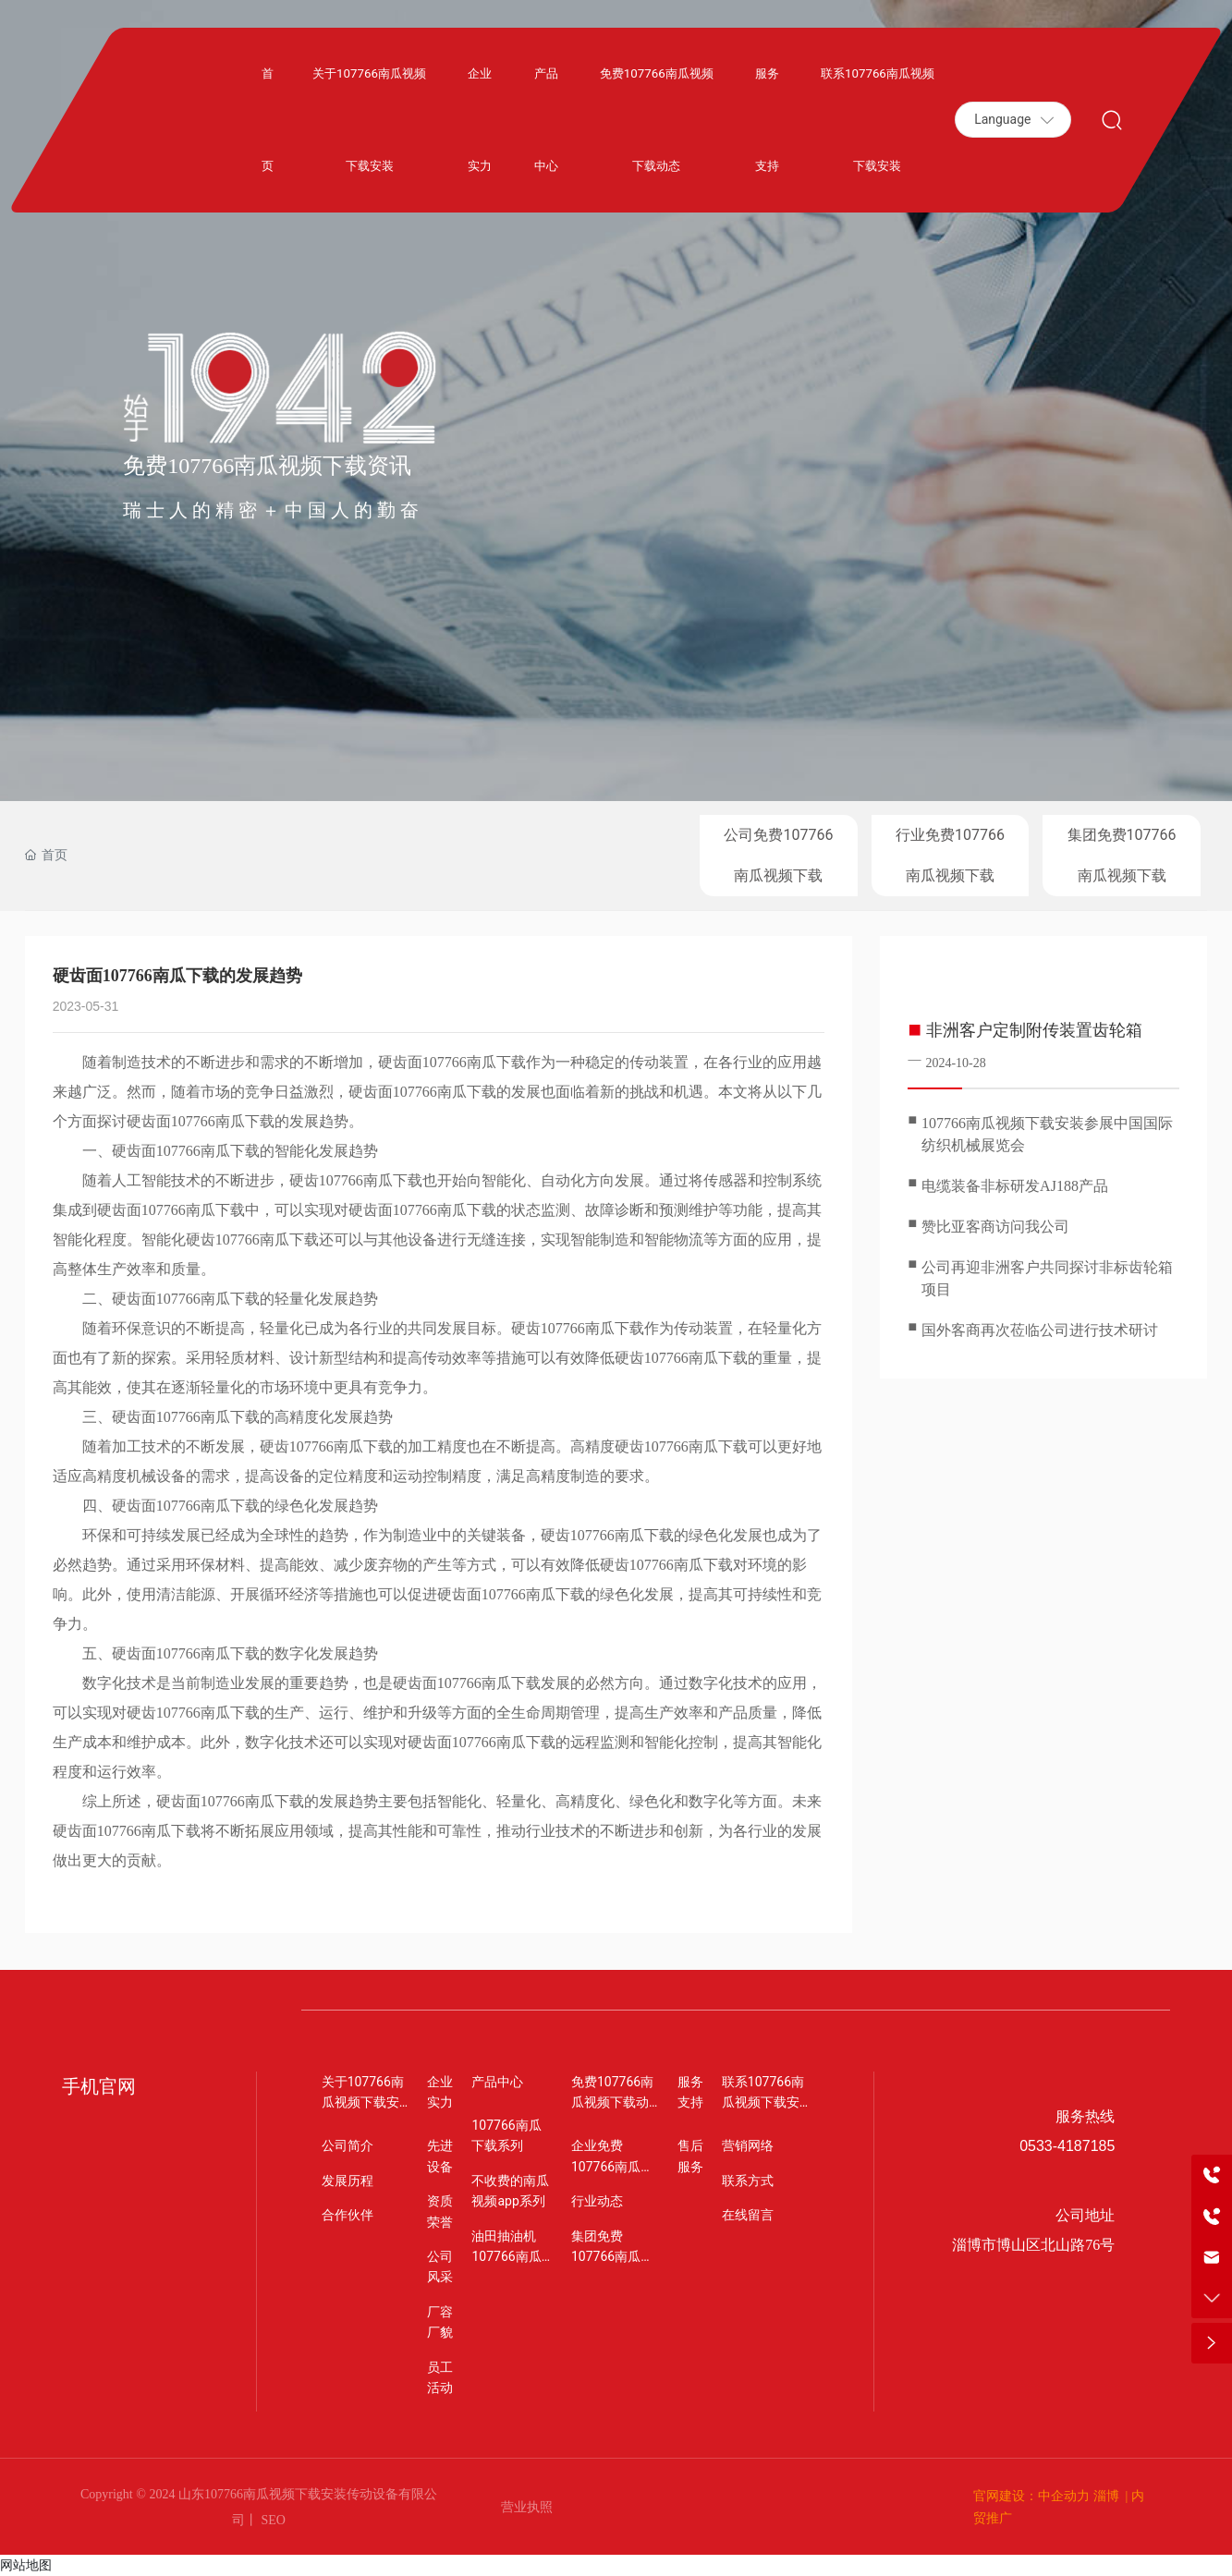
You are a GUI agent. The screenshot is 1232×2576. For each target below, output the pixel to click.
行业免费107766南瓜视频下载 (950, 855)
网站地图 (26, 2565)
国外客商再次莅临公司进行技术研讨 (1039, 1330)
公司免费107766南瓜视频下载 (778, 855)
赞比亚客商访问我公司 (995, 1226)
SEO (272, 2520)
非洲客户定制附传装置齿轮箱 (1034, 1030)
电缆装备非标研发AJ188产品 (1014, 1186)
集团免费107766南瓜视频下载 (1122, 855)
